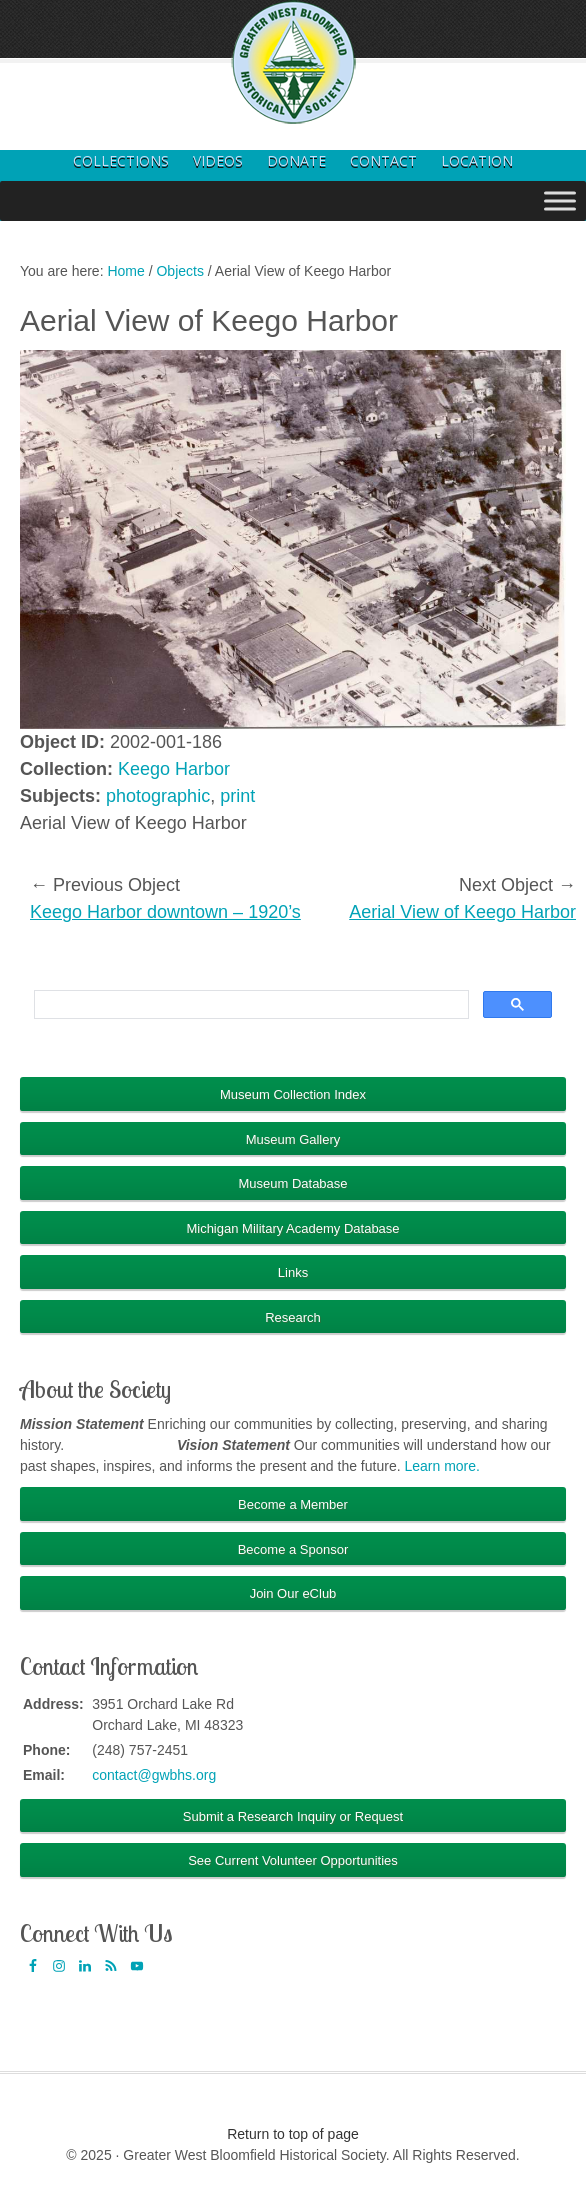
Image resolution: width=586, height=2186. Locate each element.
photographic (158, 796)
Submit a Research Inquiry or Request (293, 1816)
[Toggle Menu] (560, 200)
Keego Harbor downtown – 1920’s (165, 912)
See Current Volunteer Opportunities (293, 1860)
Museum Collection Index (293, 1094)
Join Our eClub (293, 1593)
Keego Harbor (174, 769)
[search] (249, 1005)
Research (293, 1317)
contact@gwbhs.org (154, 1775)
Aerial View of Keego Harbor (462, 912)
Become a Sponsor (293, 1549)
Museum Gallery (293, 1139)
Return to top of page (293, 2134)
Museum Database (292, 1183)
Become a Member (293, 1504)
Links (293, 1272)
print (237, 796)
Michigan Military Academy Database (292, 1228)
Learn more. (441, 1466)
